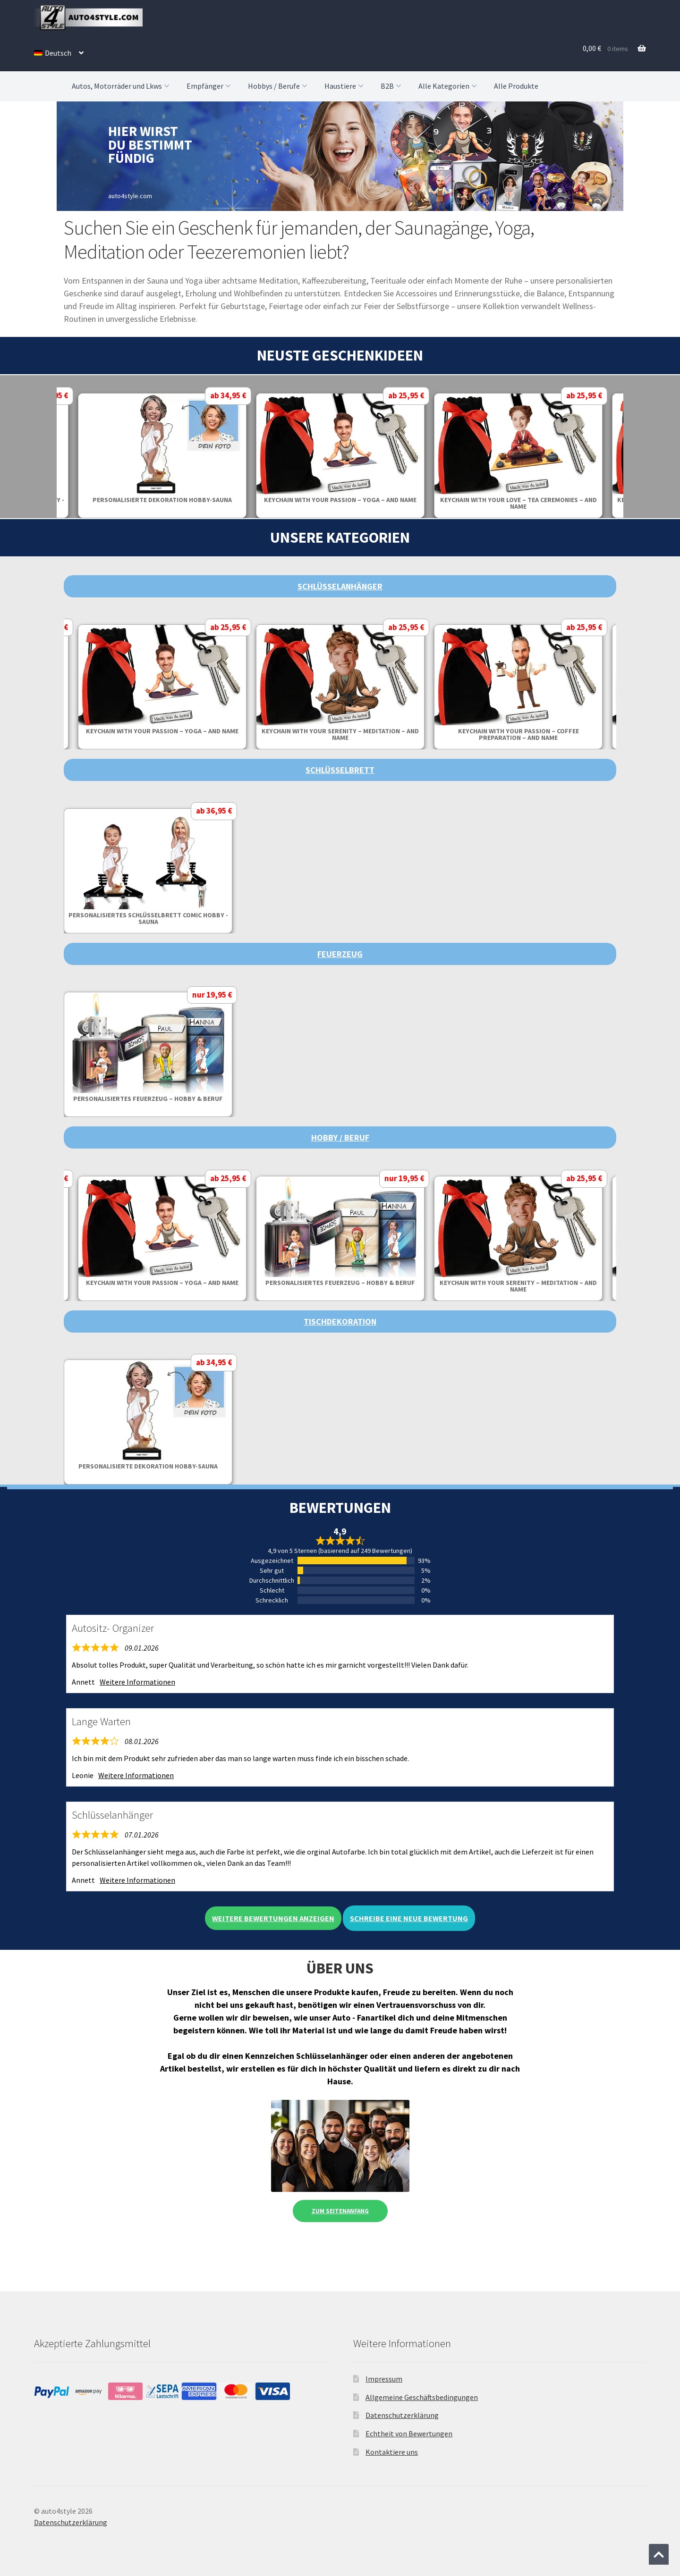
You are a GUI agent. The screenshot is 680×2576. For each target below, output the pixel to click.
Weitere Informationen (137, 1682)
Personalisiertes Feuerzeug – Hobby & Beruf (148, 1098)
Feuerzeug (340, 953)
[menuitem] (58, 53)
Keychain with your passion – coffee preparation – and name (518, 734)
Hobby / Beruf (340, 1137)
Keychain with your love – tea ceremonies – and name (518, 503)
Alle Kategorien (448, 86)
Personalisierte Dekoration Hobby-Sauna (162, 499)
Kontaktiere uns (392, 2452)
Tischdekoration (340, 1321)
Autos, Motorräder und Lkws (121, 86)
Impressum (384, 2378)
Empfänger (210, 86)
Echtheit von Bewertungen (409, 2433)
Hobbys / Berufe (278, 86)
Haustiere (345, 86)
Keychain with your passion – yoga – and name (340, 499)
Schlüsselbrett (340, 769)
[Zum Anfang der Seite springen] (659, 2554)
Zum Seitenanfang (340, 2211)
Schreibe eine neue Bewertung (409, 1918)
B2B (392, 86)
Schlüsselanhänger (340, 586)
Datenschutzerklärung (402, 2415)
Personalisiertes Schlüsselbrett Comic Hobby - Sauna (148, 918)
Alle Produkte (516, 86)
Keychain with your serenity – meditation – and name (340, 734)
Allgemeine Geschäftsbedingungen (422, 2397)
